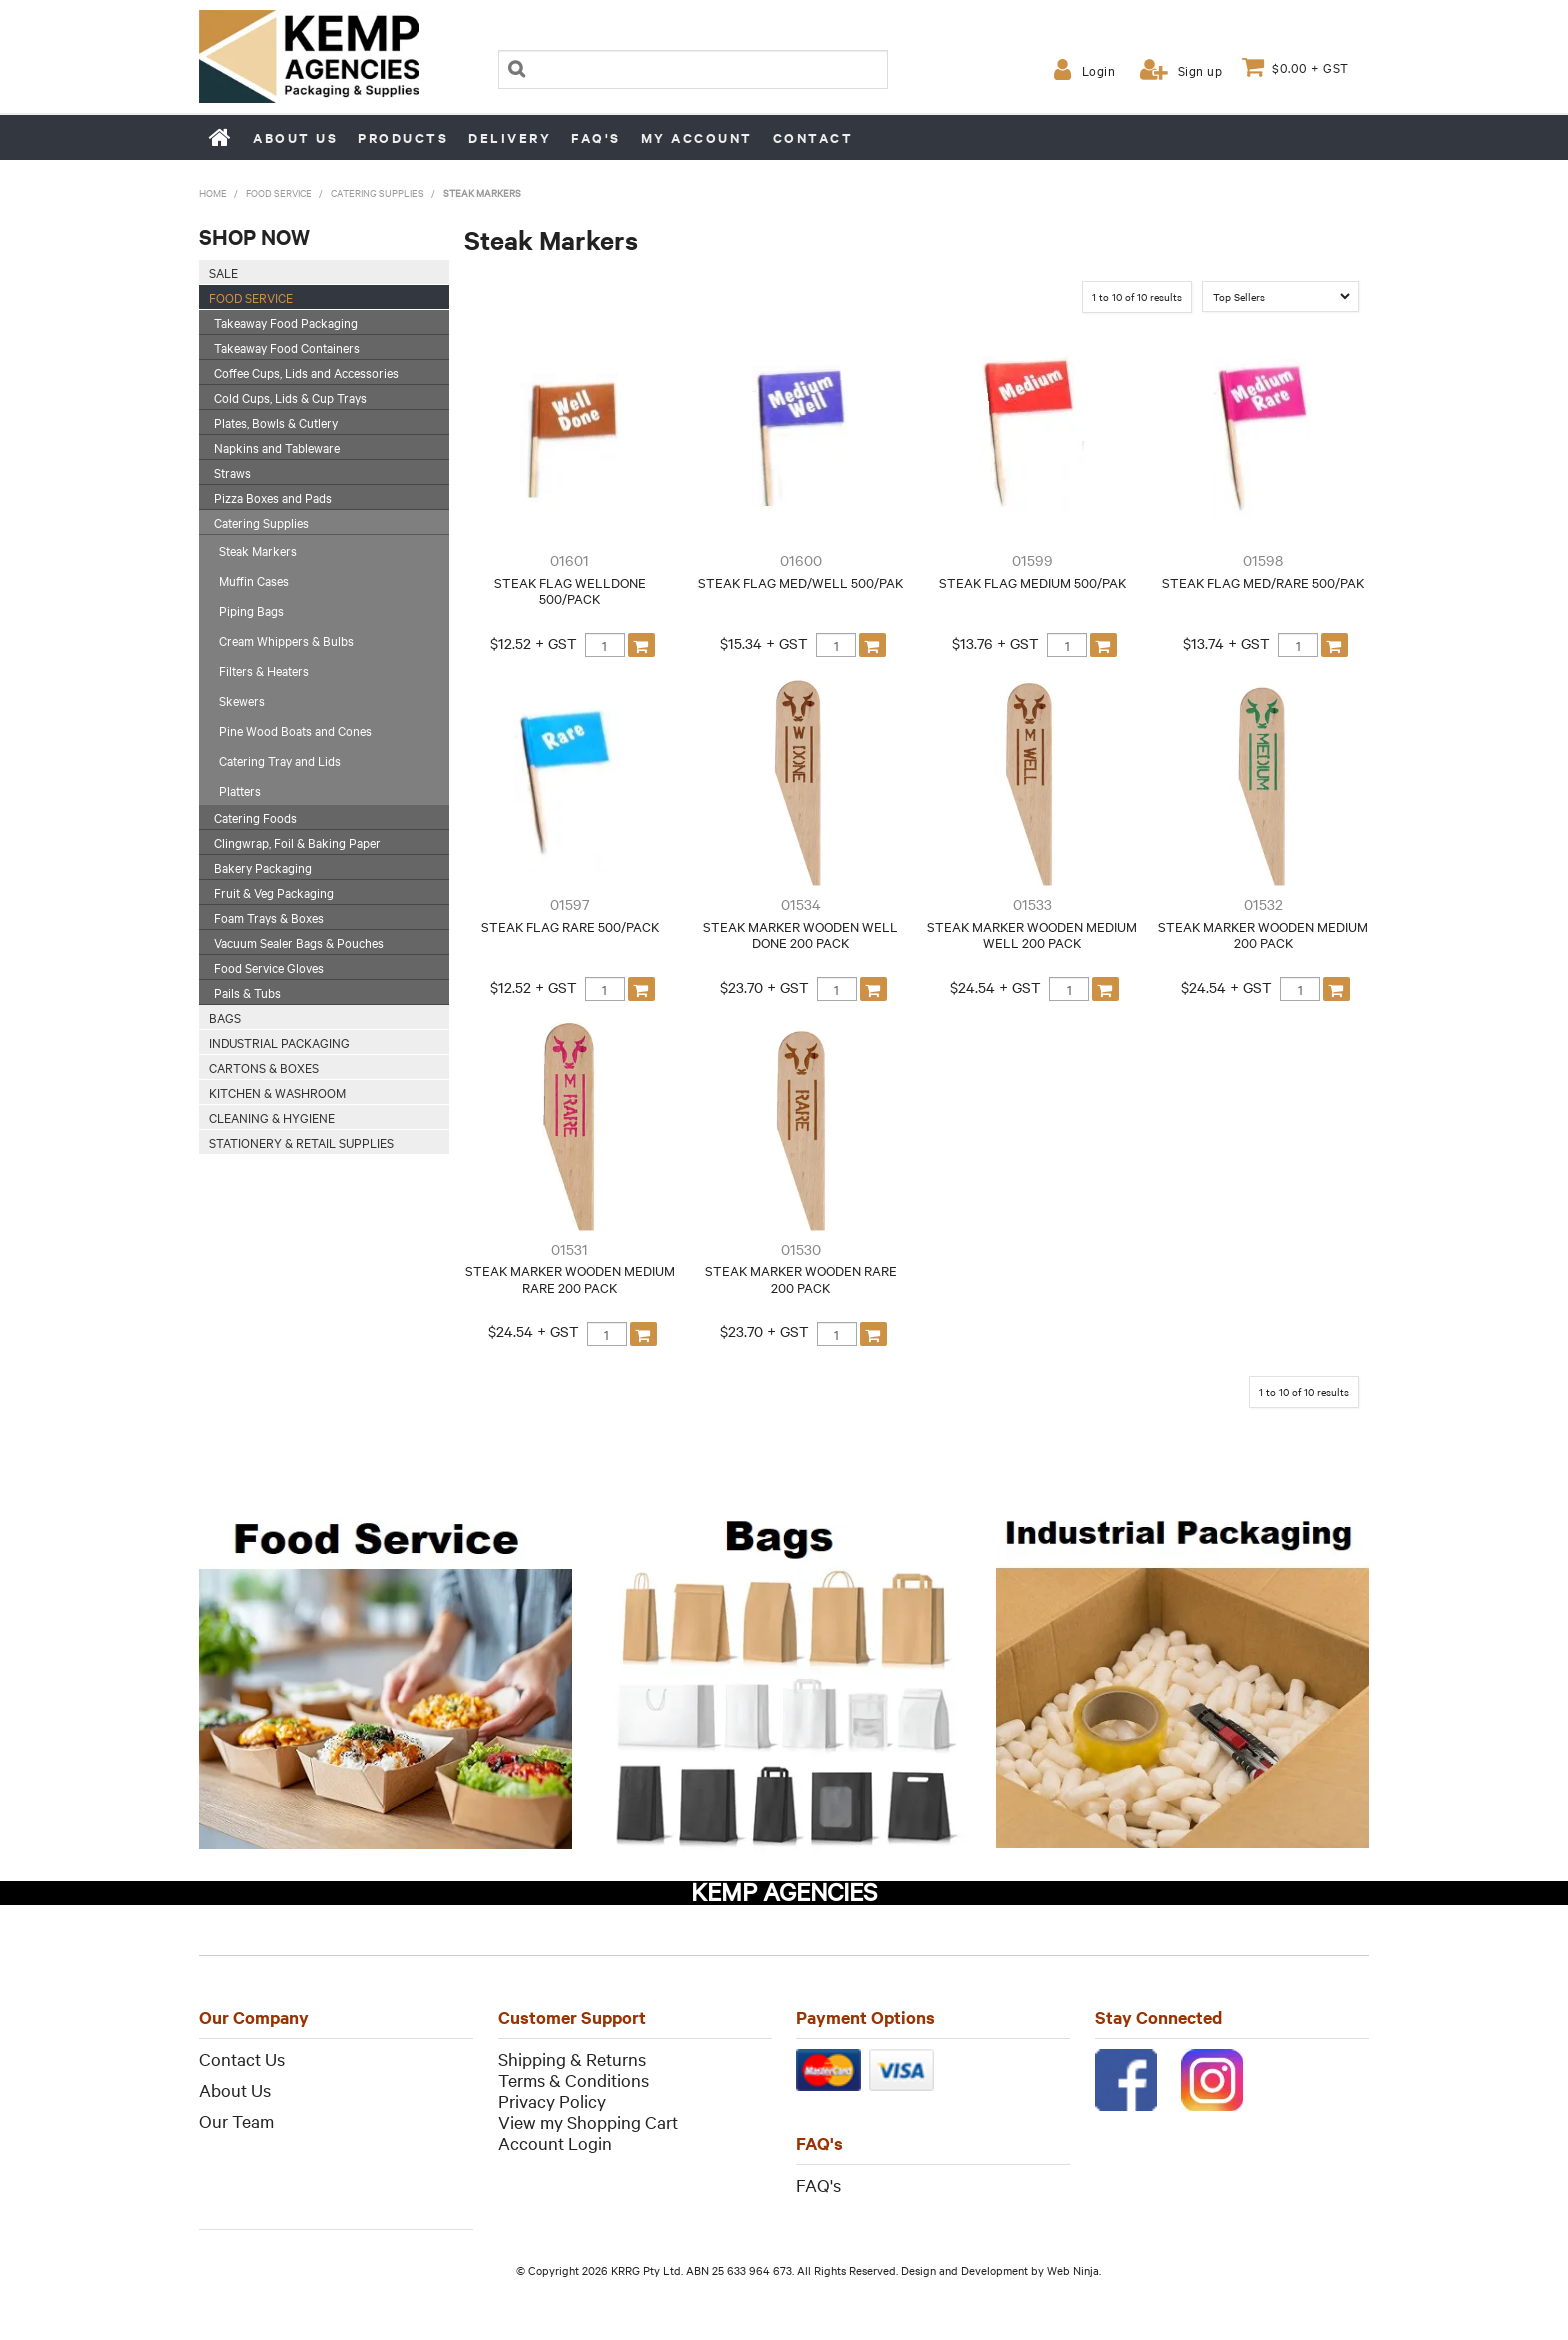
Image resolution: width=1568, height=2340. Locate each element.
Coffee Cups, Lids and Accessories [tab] (306, 372)
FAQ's (596, 137)
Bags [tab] (225, 1017)
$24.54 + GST (995, 987)
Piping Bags (251, 610)
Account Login (555, 2142)
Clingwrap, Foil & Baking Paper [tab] (297, 842)
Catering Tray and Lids (280, 760)
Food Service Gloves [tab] (269, 967)
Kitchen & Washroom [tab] (277, 1092)
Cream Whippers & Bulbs (286, 640)
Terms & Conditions (573, 2079)
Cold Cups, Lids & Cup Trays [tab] (290, 397)
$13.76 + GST (995, 643)
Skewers (242, 700)
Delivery (509, 137)
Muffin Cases (254, 580)
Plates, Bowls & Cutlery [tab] (276, 422)
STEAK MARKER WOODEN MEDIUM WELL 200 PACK (1032, 934)
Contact (813, 137)
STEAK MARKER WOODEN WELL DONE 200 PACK (800, 934)
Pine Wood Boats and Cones (295, 730)
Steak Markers (258, 550)
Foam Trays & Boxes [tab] (269, 917)
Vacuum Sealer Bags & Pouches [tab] (299, 942)
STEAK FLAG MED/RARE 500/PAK (1263, 582)
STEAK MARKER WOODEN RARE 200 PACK (801, 1278)
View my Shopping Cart (588, 2121)
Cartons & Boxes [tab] (264, 1067)
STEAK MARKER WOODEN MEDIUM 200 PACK (1263, 934)
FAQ (813, 2184)
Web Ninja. (1074, 2270)
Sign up (1200, 70)
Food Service (279, 192)
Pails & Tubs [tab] (247, 992)
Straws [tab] (232, 472)
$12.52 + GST (533, 643)
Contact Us (242, 2058)
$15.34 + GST (764, 643)
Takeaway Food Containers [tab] (287, 347)
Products (403, 137)
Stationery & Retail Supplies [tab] (301, 1142)
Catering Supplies (377, 192)
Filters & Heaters (264, 670)
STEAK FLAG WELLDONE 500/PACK (570, 590)
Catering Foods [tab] (255, 817)
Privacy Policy (552, 2100)
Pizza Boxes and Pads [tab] (273, 497)
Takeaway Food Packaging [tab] (286, 322)
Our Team (236, 2120)
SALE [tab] (223, 272)
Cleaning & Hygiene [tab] (272, 1117)
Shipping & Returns (572, 2058)
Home (221, 137)
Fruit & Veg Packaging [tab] (274, 892)
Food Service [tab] (251, 297)
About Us (235, 2089)
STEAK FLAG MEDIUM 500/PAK (1032, 582)
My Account (697, 137)
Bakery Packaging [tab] (263, 867)
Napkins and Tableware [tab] (277, 447)
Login (1099, 70)
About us (295, 137)
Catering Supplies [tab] (261, 522)
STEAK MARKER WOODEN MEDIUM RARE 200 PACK (570, 1278)
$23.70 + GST (764, 987)
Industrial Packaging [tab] (279, 1042)
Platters (240, 790)
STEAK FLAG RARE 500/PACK (570, 926)
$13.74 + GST (1226, 643)
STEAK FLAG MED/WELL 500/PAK (800, 582)
